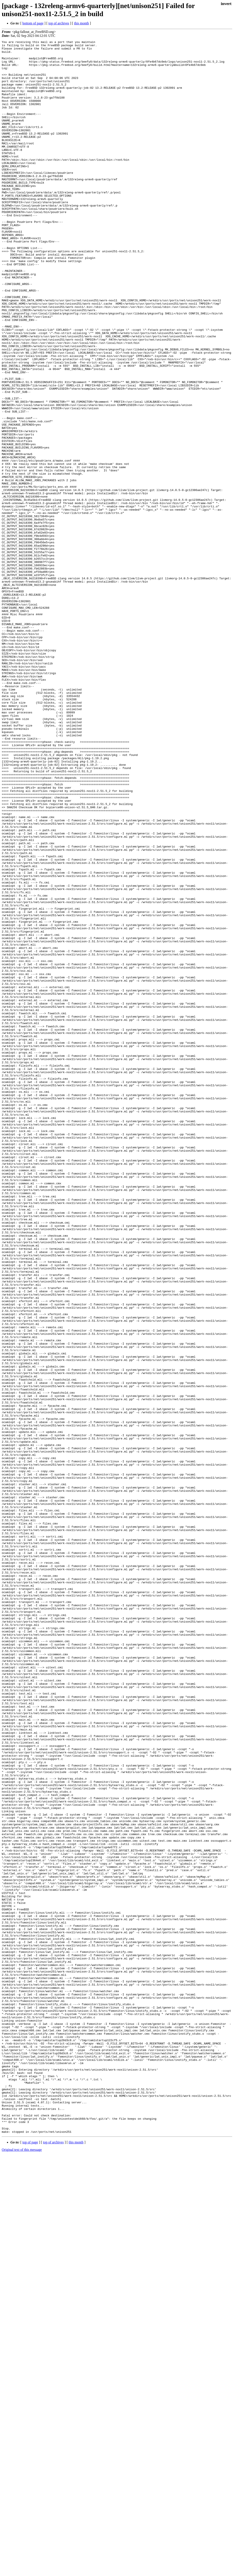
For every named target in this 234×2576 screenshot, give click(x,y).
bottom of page (33, 23)
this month (81, 23)
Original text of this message (22, 2568)
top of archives (58, 23)
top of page (30, 2561)
